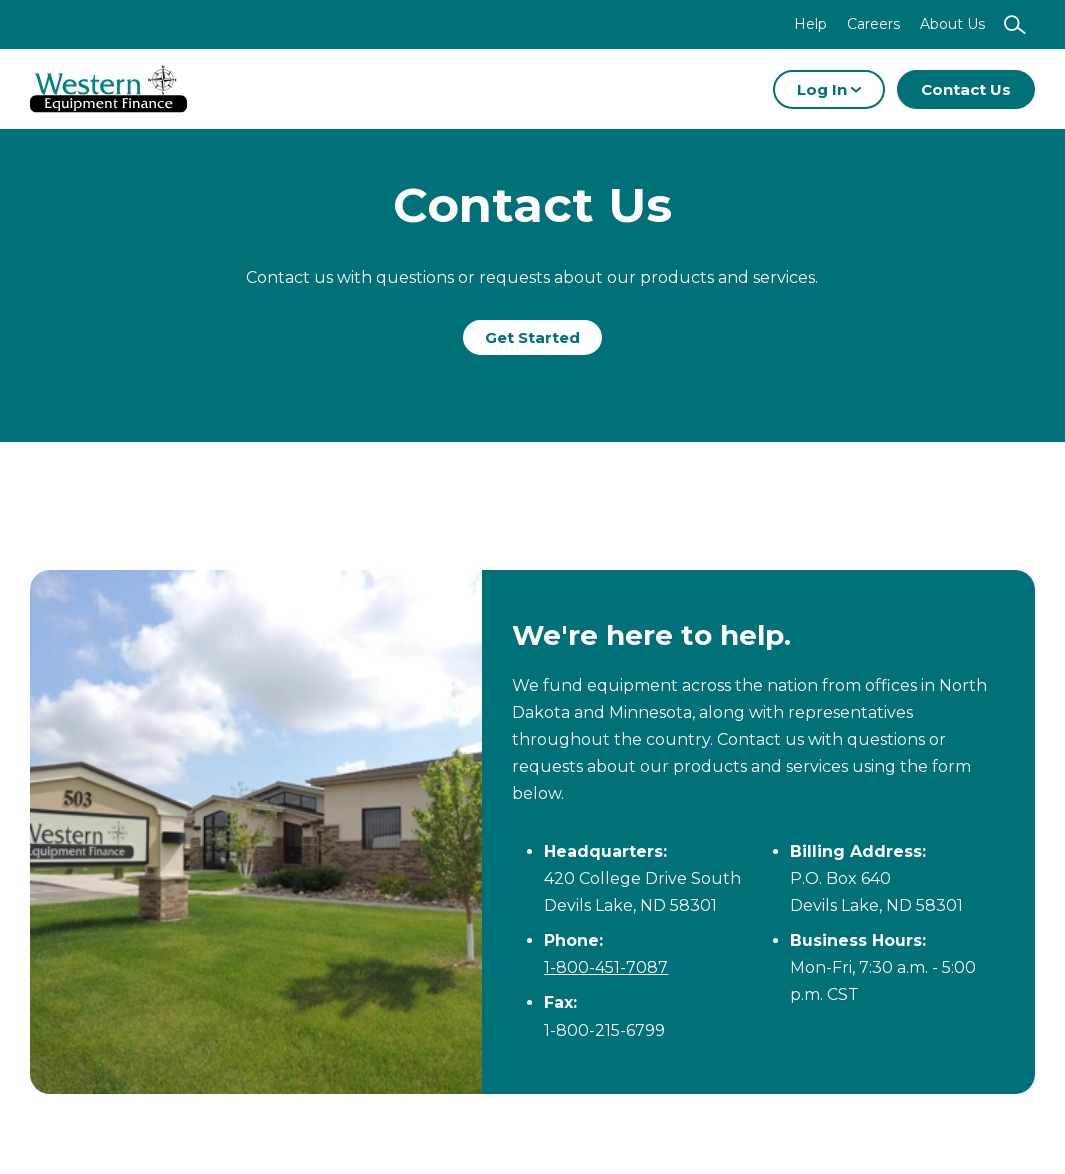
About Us (952, 24)
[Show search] (1015, 24)
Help (810, 24)
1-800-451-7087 (606, 967)
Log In (829, 89)
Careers (873, 24)
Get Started (532, 337)
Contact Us (966, 89)
